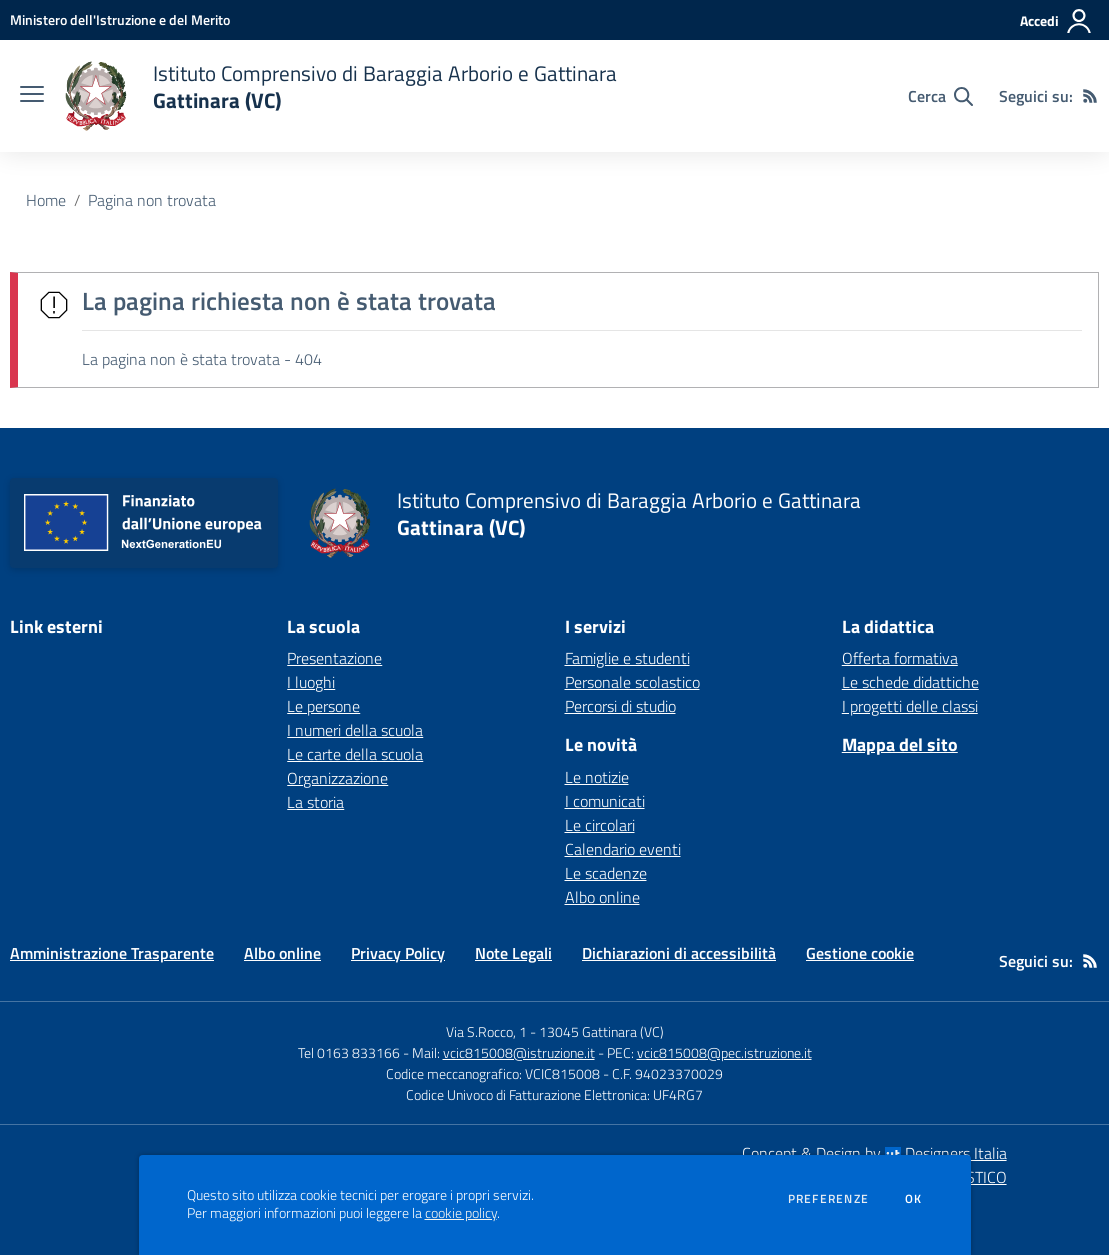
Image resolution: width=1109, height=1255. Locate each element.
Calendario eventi (623, 849)
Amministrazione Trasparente (112, 953)
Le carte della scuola (355, 754)
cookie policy (461, 1213)
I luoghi (311, 682)
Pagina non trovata (152, 200)
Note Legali (513, 953)
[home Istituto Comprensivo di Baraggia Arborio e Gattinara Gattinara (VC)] (340, 96)
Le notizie (597, 777)
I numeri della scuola (355, 730)
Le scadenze (606, 873)
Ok (914, 1199)
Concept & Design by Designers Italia (874, 1153)
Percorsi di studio (620, 706)
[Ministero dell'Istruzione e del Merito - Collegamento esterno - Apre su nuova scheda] (120, 19)
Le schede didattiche (910, 682)
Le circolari (600, 825)
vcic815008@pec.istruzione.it (724, 1052)
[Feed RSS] (1090, 96)
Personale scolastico (632, 682)
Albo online (602, 897)
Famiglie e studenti (627, 658)
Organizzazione (337, 778)
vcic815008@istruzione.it (519, 1052)
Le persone (323, 706)
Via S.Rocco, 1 (486, 1031)
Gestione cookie (860, 953)
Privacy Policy (398, 953)
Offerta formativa (900, 658)
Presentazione (334, 658)
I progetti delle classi (910, 706)
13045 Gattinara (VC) (601, 1031)
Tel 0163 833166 (349, 1052)
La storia (315, 802)
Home (46, 200)
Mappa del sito (900, 744)
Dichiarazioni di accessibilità (679, 953)
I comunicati (605, 801)
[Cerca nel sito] (940, 96)
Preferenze (828, 1199)
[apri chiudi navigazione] (32, 96)
